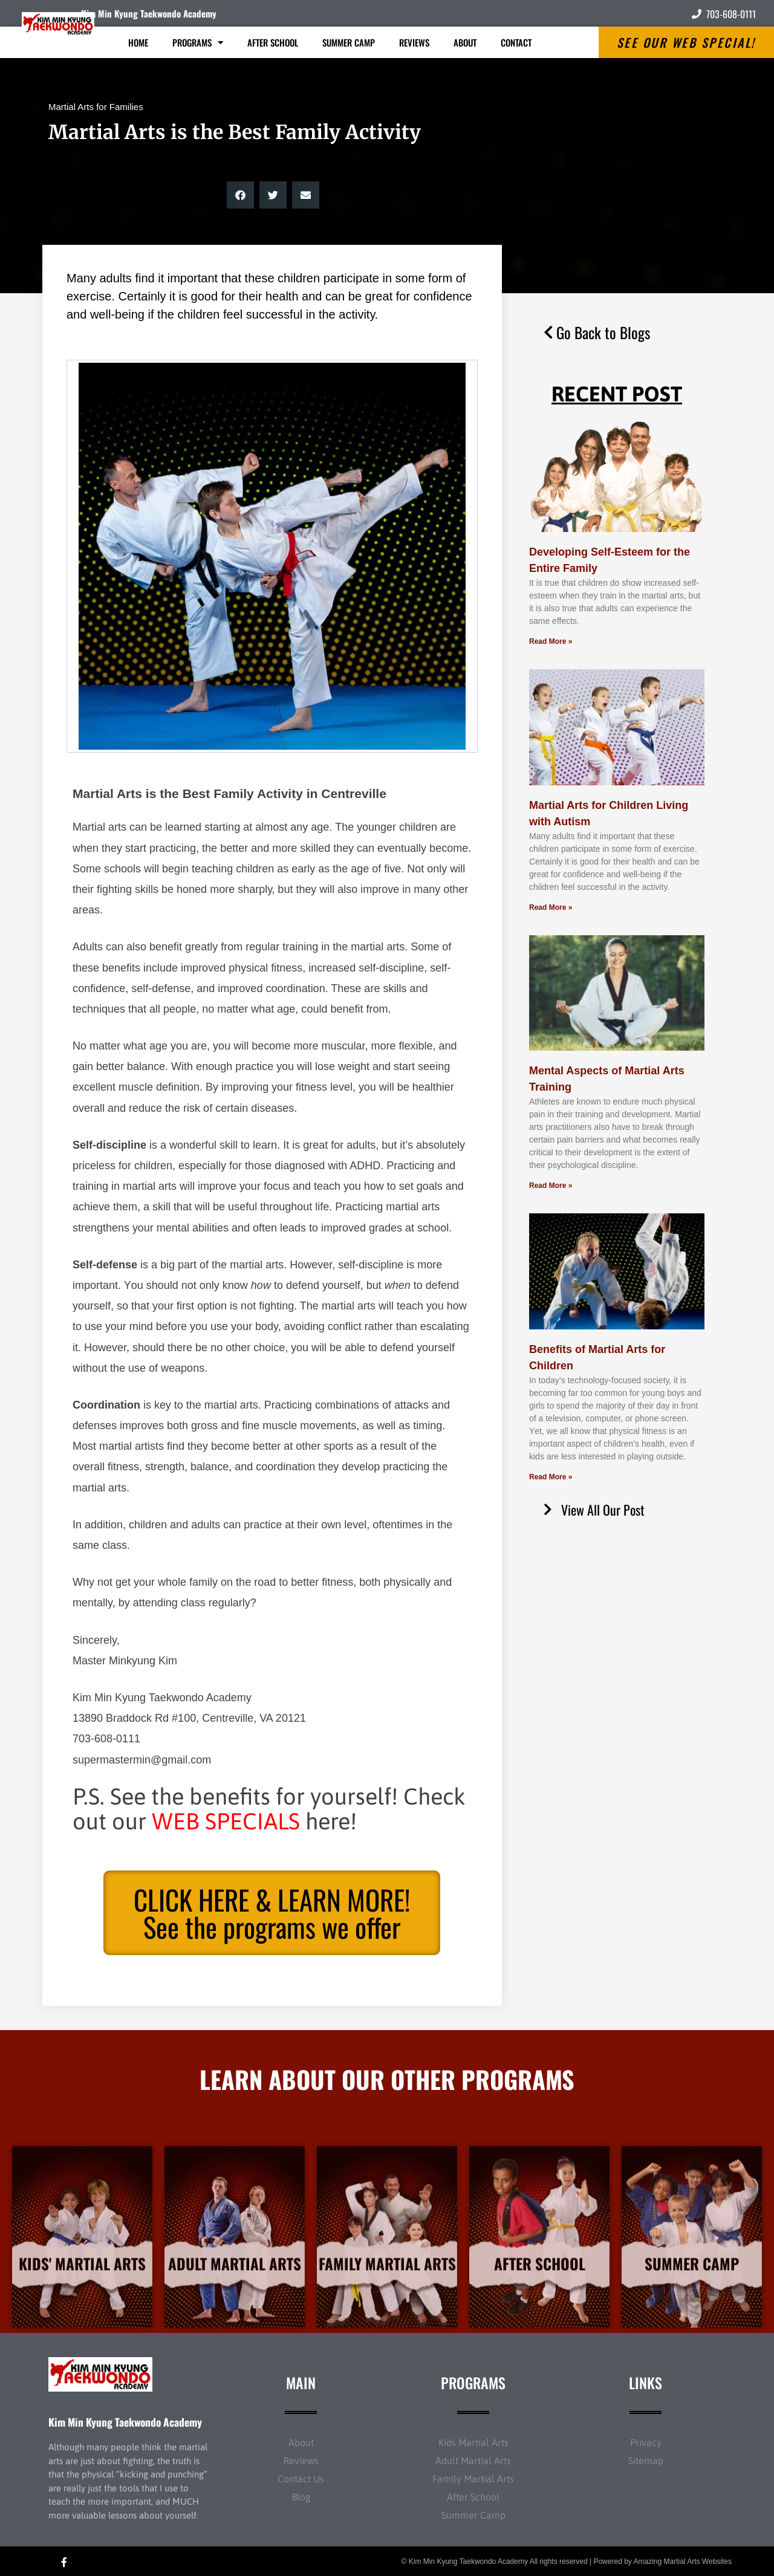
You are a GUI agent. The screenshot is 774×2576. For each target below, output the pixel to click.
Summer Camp (348, 42)
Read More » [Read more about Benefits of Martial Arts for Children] (550, 1477)
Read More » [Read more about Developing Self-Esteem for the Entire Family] (550, 641)
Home (138, 42)
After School (272, 42)
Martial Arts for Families (95, 107)
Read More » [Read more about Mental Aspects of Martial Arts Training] (550, 1185)
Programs (197, 42)
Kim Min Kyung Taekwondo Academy (148, 13)
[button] (240, 195)
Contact (516, 42)
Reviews (414, 42)
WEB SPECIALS (226, 1821)
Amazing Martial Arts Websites (683, 2561)
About (465, 42)
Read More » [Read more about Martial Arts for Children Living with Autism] (550, 907)
